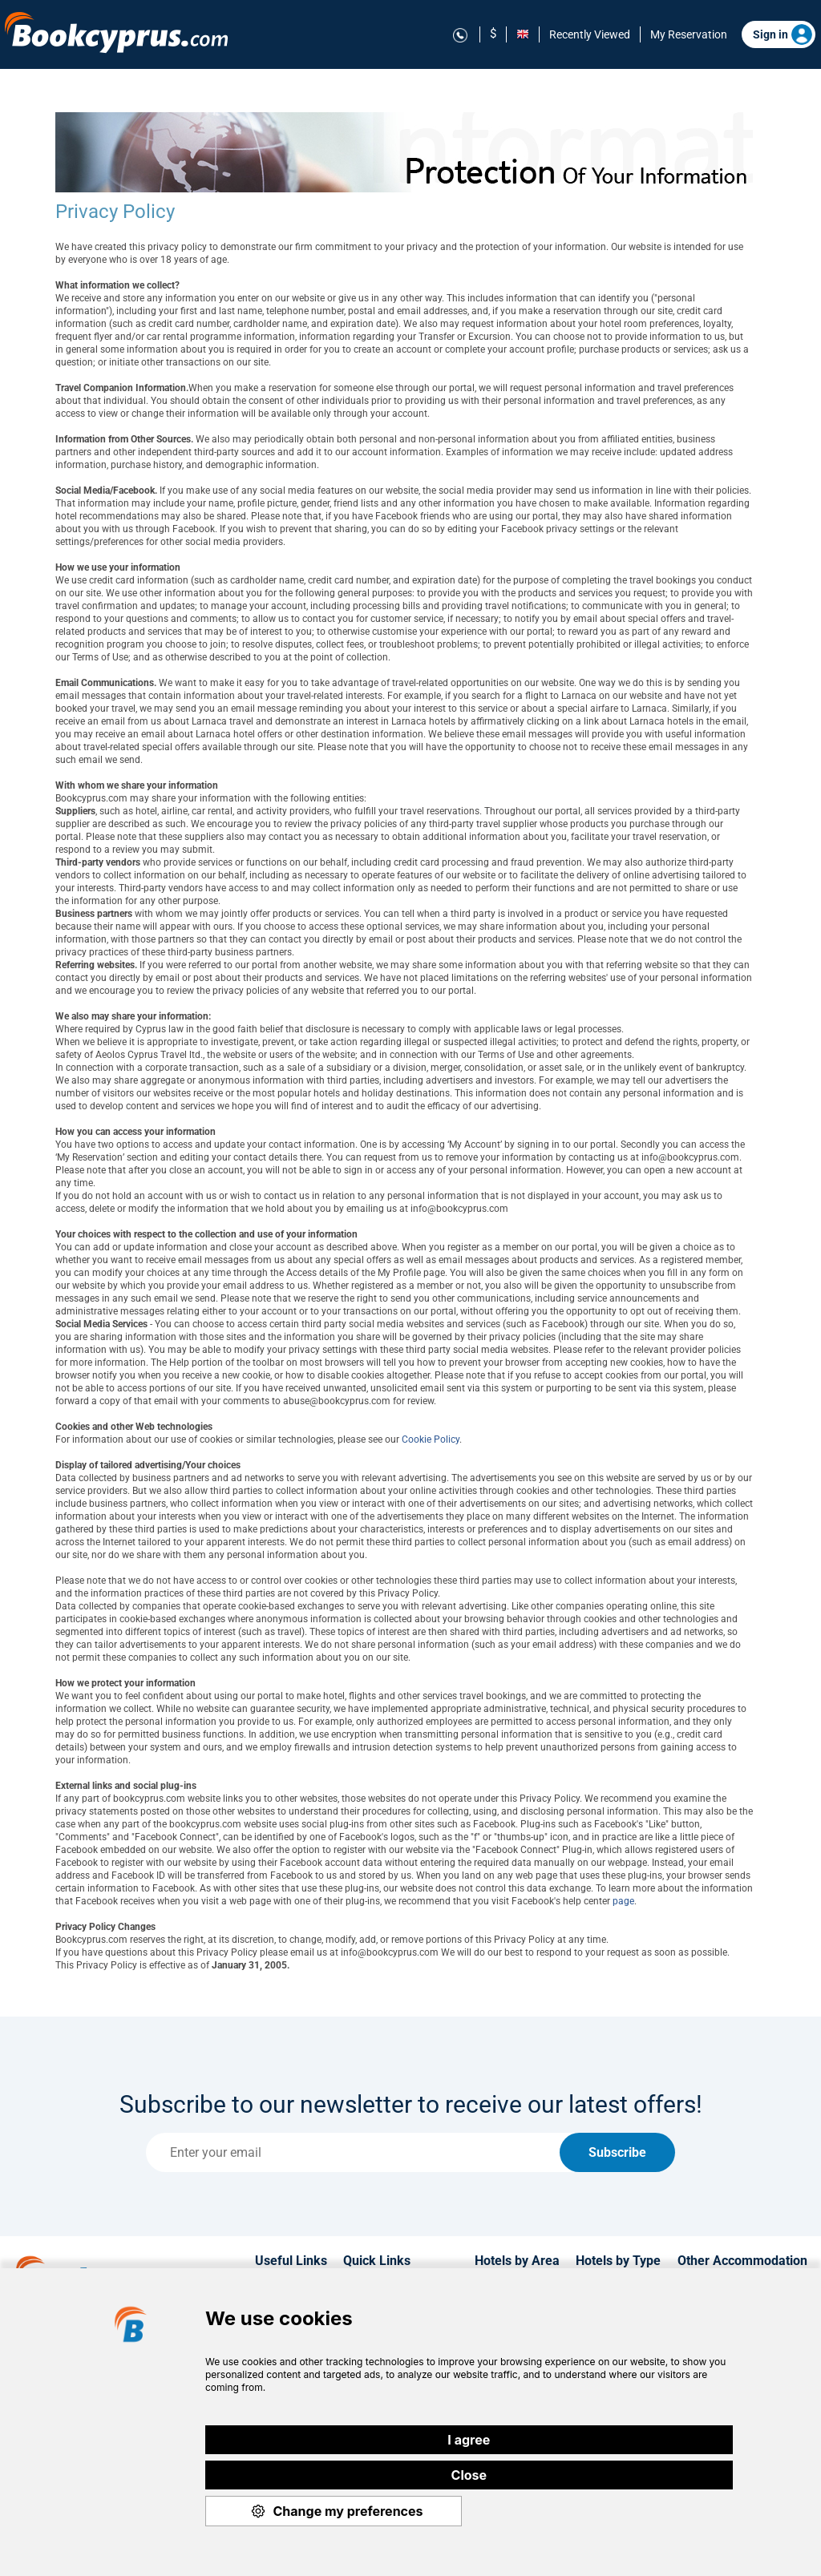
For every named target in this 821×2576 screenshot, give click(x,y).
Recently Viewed (589, 34)
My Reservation (688, 34)
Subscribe (617, 2152)
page (623, 1901)
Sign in (782, 34)
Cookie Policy (430, 1439)
